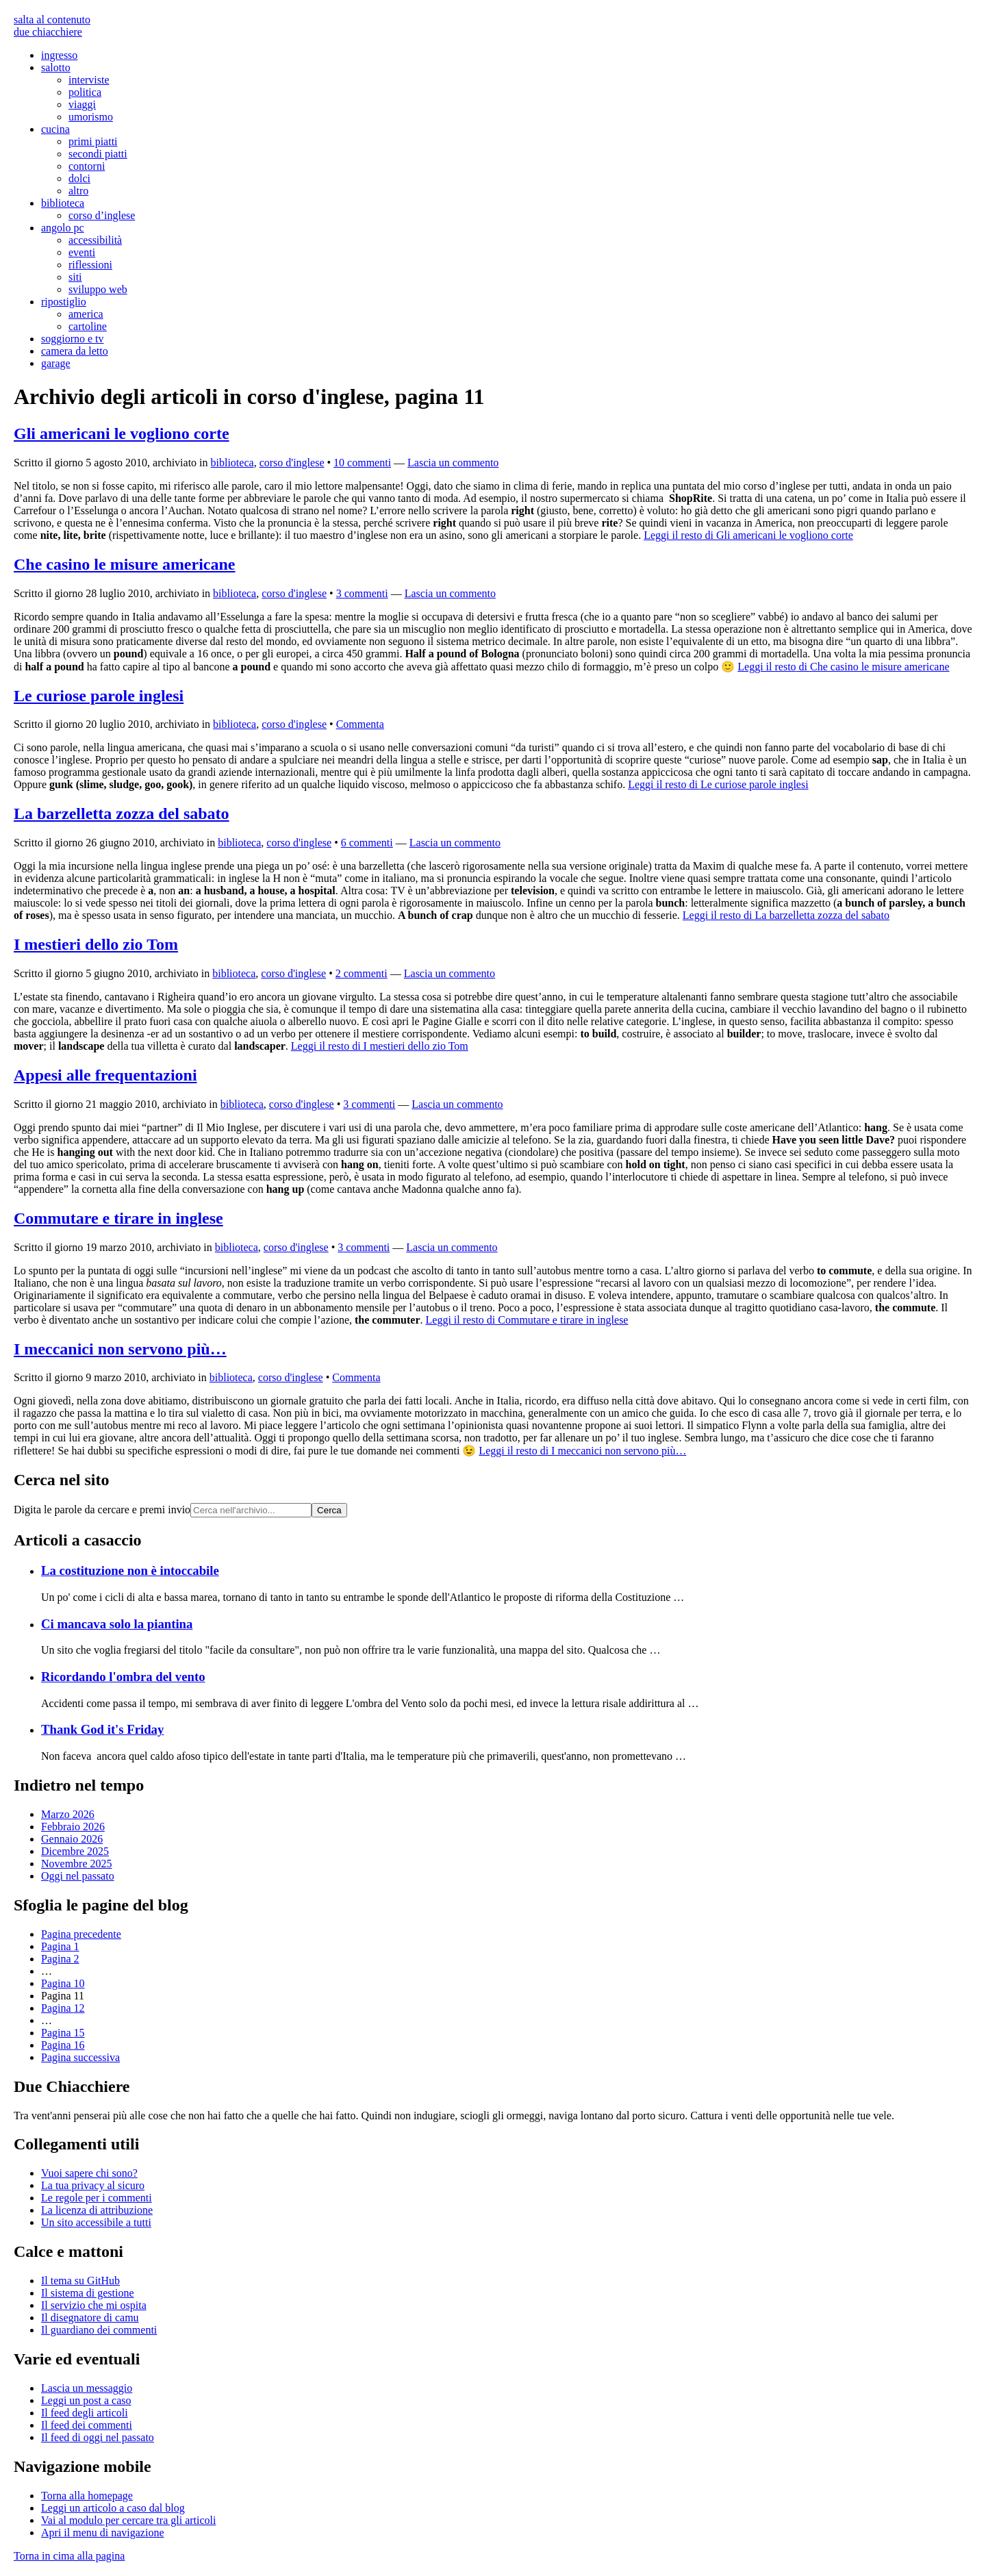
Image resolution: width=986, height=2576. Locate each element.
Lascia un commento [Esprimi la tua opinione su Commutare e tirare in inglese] (451, 1247)
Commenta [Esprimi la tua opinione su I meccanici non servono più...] (356, 1377)
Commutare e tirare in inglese (118, 1218)
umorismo (90, 117)
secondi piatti (97, 154)
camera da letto (74, 351)
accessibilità (95, 240)
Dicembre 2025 (75, 1851)
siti (75, 277)
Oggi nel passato (77, 1876)
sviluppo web (97, 289)
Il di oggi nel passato (97, 2437)
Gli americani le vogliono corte (121, 433)
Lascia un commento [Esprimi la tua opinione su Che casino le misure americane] (450, 593)
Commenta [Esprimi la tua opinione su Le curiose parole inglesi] (360, 724)
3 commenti (362, 593)
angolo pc (62, 227)
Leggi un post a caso (86, 2400)
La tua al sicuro (92, 2185)
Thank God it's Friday (102, 1729)
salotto (56, 67)
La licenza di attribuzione (97, 2210)
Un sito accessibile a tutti (96, 2222)
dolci (79, 178)
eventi (81, 252)
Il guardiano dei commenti (99, 2330)
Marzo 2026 (67, 1814)
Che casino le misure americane (125, 564)
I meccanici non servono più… (120, 1349)
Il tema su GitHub (80, 2280)
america (85, 314)
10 (63, 1983)
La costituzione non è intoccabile (130, 1570)
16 (63, 2045)
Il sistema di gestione (87, 2293)
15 (63, 2032)
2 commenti (362, 973)
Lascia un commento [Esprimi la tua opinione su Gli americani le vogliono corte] (452, 462)
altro (78, 191)
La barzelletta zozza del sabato (121, 813)
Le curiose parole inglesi (99, 696)
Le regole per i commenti (96, 2198)
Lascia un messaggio (86, 2388)
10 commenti (362, 462)
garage (56, 363)
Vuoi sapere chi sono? (89, 2173)
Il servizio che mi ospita (94, 2305)
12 (63, 2008)
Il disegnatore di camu (90, 2317)
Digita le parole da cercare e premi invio (102, 1509)
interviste (89, 80)
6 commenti (367, 842)
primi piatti (93, 141)
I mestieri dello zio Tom (96, 944)
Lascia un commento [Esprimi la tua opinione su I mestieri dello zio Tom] (449, 973)
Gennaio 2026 (72, 1839)
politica (84, 92)
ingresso (59, 55)
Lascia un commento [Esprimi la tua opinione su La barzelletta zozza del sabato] (455, 842)
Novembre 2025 (76, 1863)
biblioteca (62, 203)
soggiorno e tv (72, 338)
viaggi (82, 104)
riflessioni (90, 264)
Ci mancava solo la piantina (116, 1624)
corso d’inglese (101, 215)
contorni (86, 166)
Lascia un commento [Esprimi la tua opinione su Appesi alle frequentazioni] (457, 1104)
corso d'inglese (292, 462)
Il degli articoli (84, 2413)
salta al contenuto (52, 19)
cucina (55, 129)
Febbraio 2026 (73, 1826)
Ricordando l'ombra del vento (123, 1676)
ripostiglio (63, 301)
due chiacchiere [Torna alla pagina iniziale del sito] (48, 32)
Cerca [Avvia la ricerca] (329, 1510)
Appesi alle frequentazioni (105, 1075)
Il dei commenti (86, 2425)
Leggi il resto (748, 535)
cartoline (87, 326)
